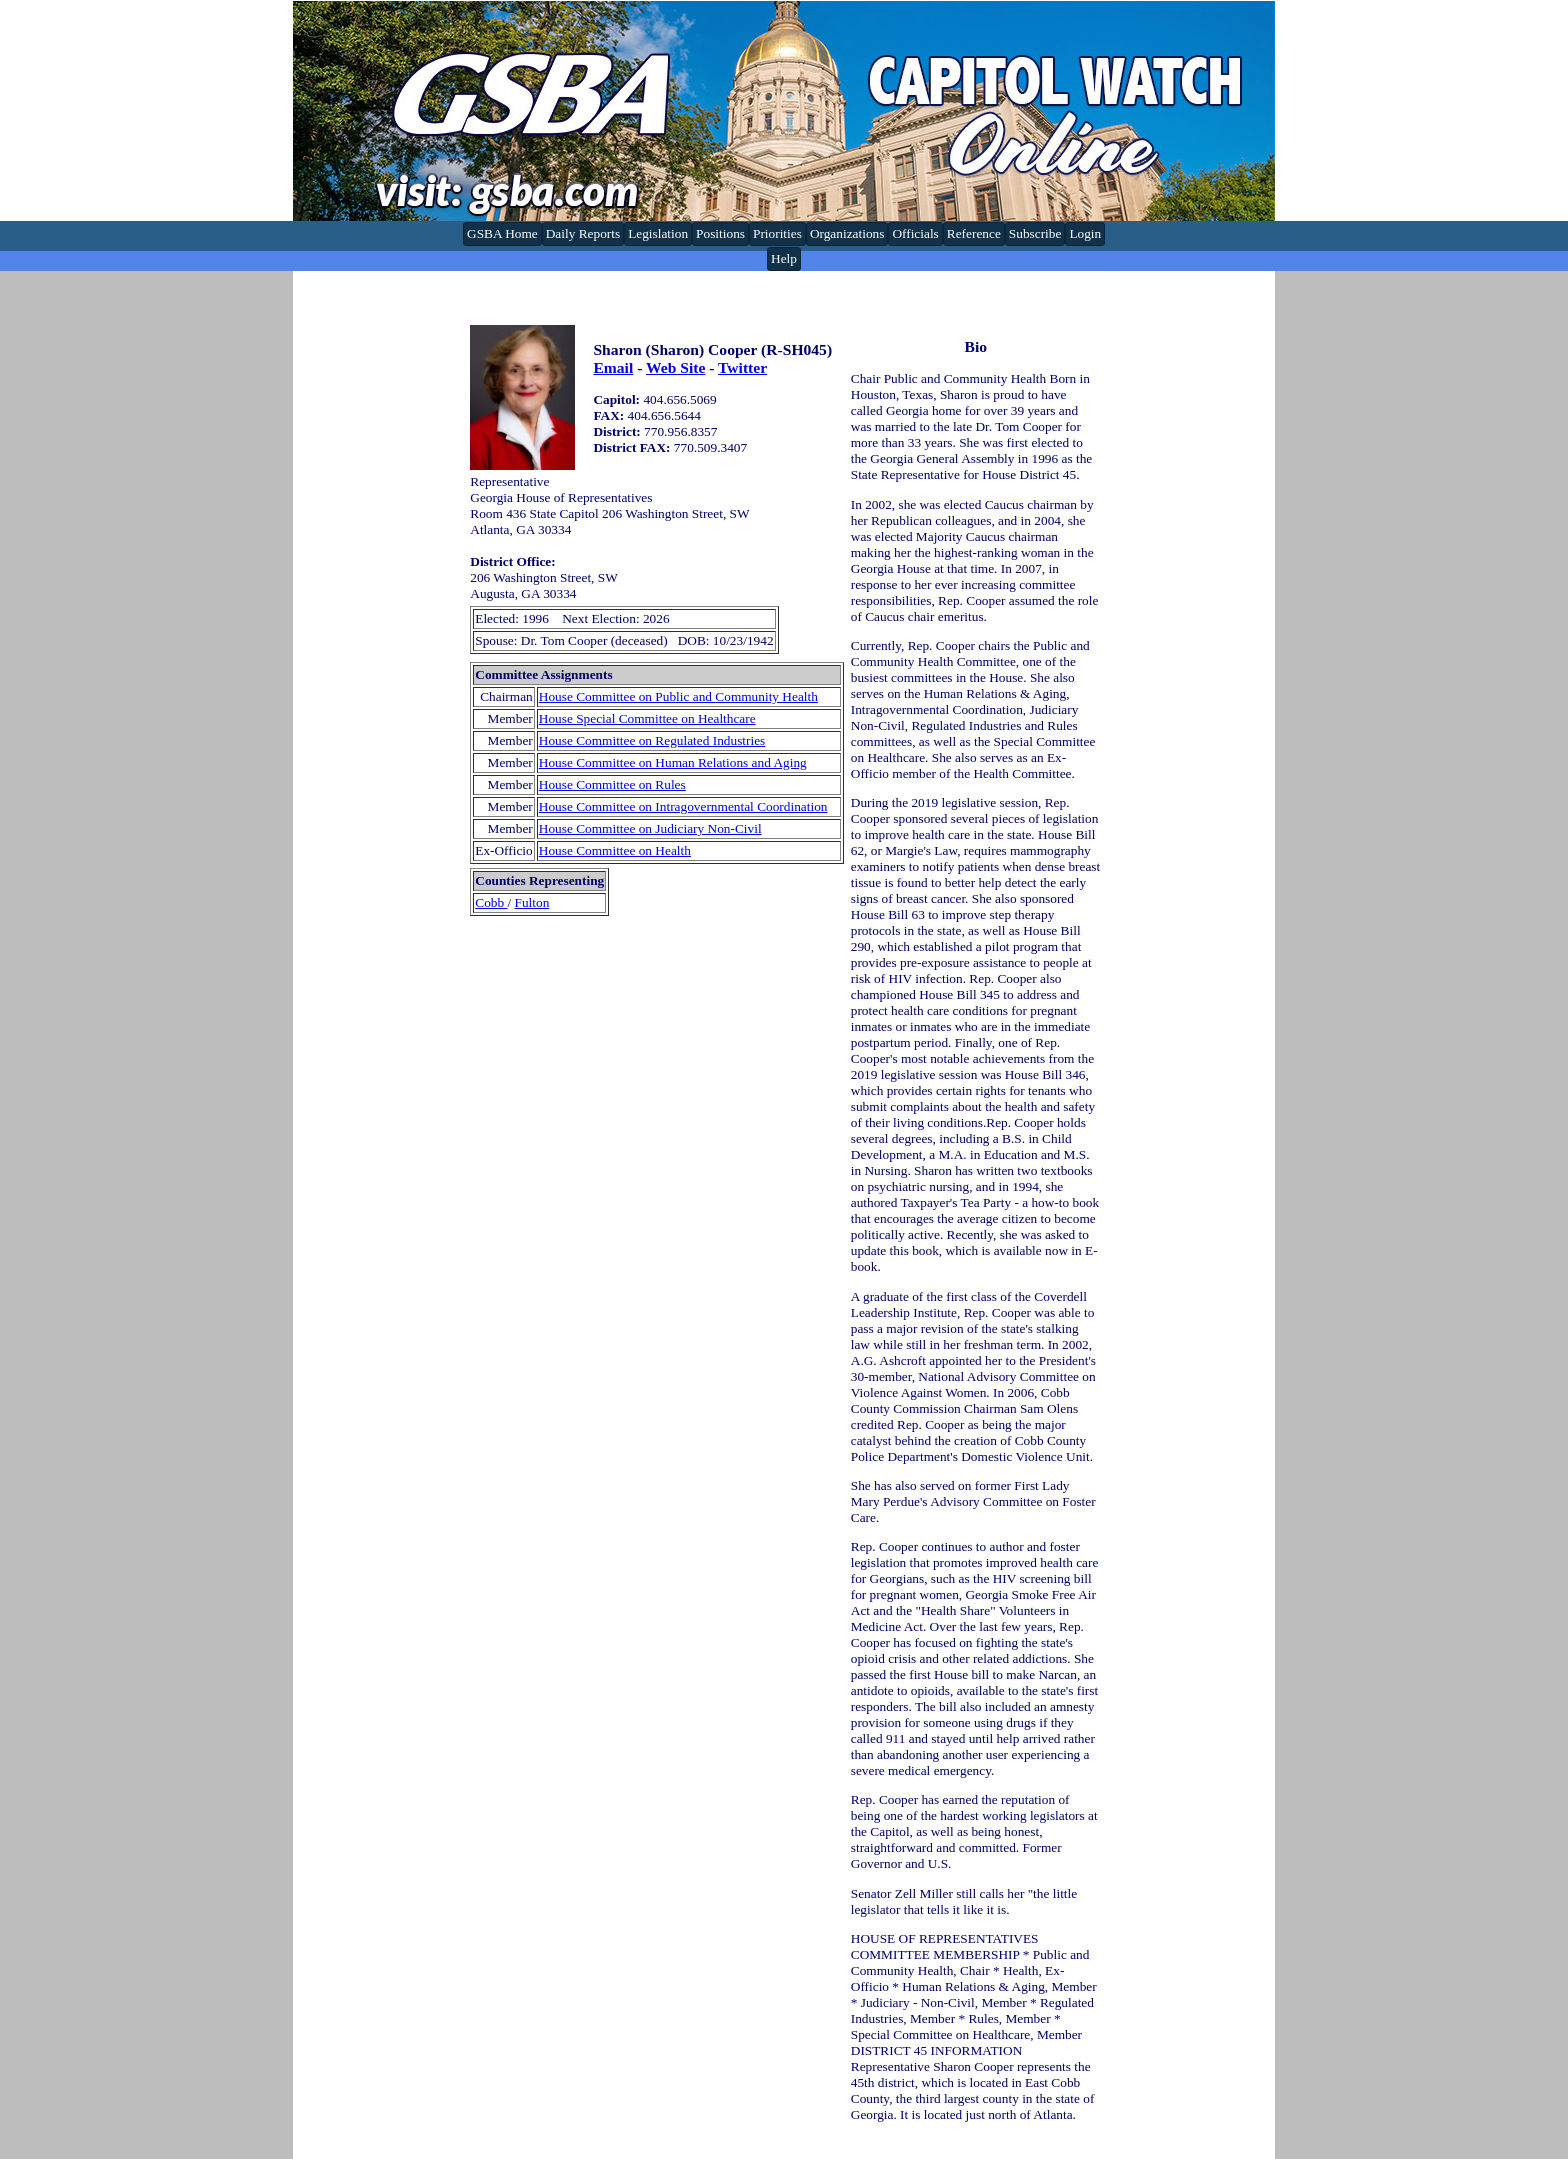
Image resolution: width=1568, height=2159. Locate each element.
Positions (720, 233)
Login (1085, 233)
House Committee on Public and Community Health (678, 696)
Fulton (532, 902)
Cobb (491, 902)
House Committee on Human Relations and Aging (673, 762)
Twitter (742, 367)
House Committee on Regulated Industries (652, 740)
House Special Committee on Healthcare (647, 718)
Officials (915, 233)
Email (613, 367)
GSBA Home (502, 233)
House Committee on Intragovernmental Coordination (683, 806)
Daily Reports (583, 233)
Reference (974, 233)
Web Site (675, 367)
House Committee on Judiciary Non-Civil (650, 828)
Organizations (847, 233)
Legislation (658, 233)
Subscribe (1035, 233)
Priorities (777, 233)
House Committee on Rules (612, 784)
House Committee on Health (615, 850)
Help (784, 258)
